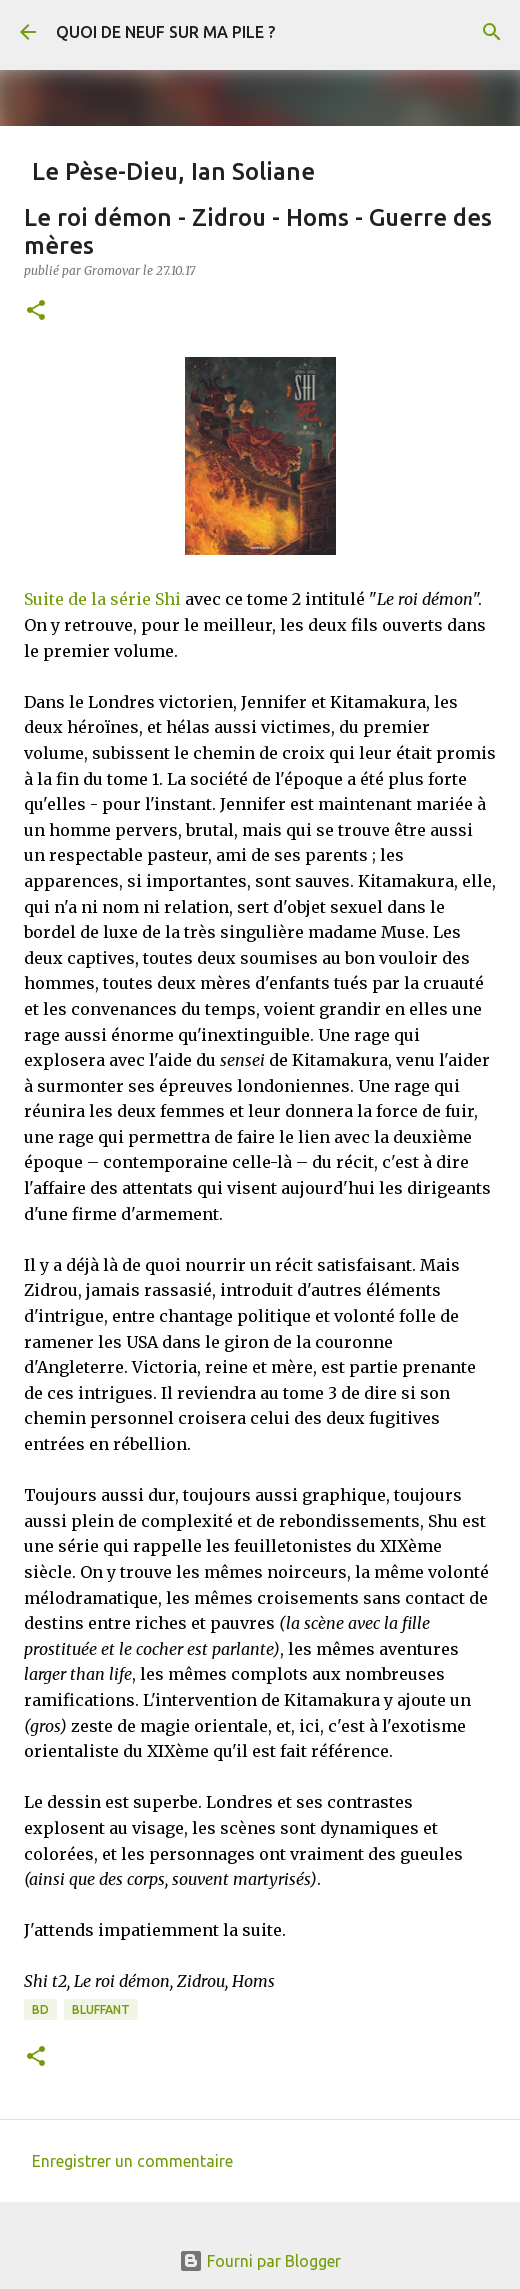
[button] (36, 311)
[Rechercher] (492, 32)
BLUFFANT (101, 2009)
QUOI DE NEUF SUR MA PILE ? (165, 32)
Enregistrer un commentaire (132, 2161)
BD (40, 2009)
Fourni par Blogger (260, 2261)
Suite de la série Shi (102, 599)
